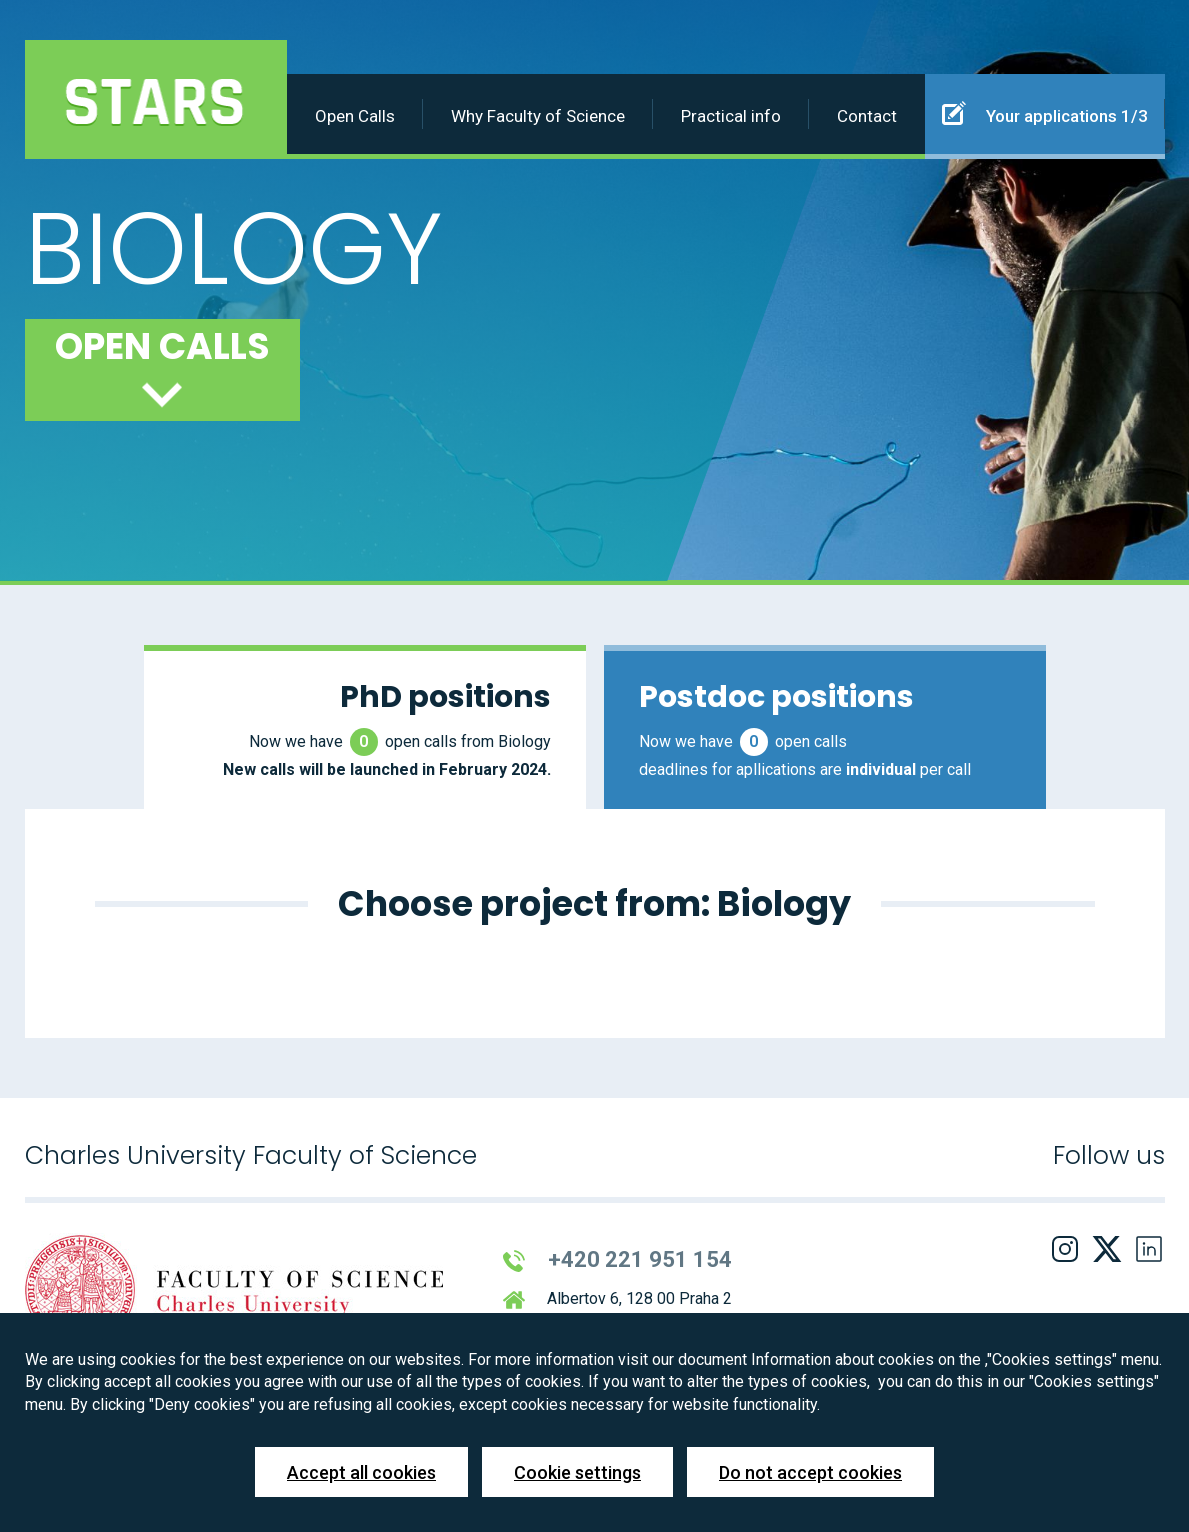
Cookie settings (577, 1472)
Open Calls (355, 116)
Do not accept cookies (810, 1472)
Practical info (731, 116)
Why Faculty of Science (538, 116)
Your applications (1045, 113)
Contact (867, 116)
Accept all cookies (361, 1472)
